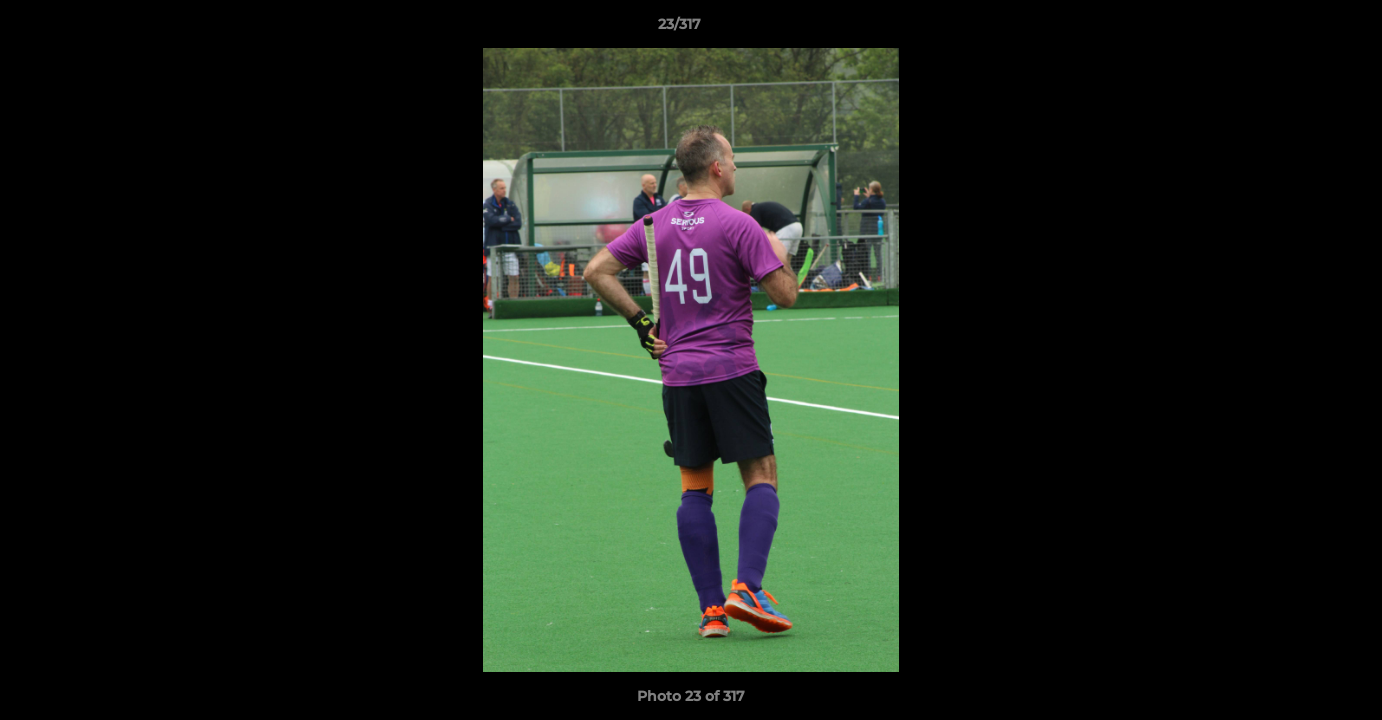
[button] (1298, 29)
